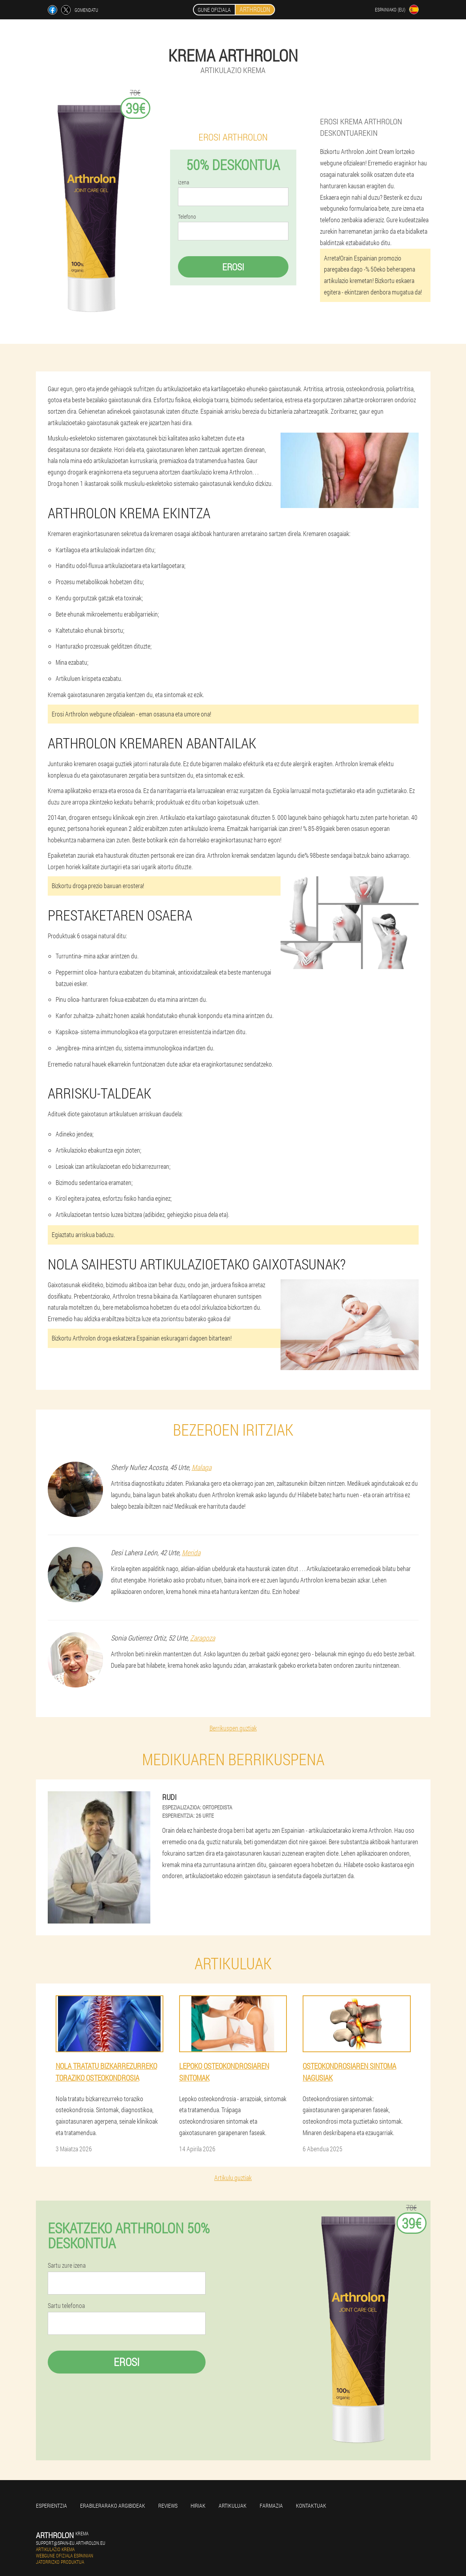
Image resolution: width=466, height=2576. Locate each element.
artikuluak (233, 2505)
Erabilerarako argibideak (112, 2505)
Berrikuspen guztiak (233, 1728)
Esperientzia (51, 2505)
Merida (191, 1552)
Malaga (201, 1467)
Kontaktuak (311, 2505)
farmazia (271, 2505)
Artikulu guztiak (233, 2177)
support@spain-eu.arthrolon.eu (70, 2543)
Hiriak (198, 2505)
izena (183, 182)
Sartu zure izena (67, 2265)
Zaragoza (202, 1637)
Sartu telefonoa (66, 2305)
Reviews (168, 2505)
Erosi (233, 267)
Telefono (187, 216)
